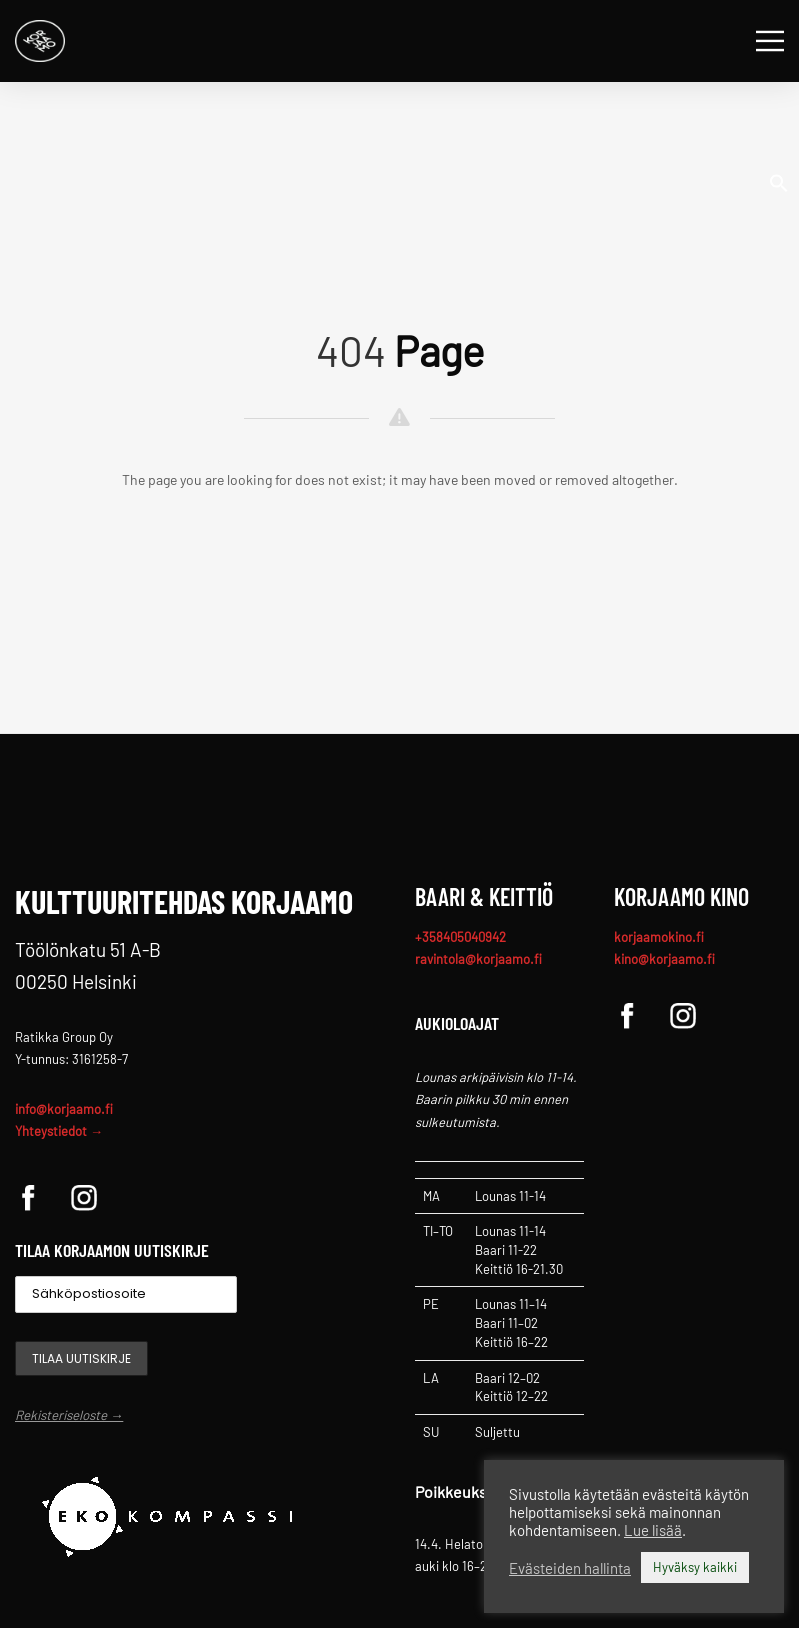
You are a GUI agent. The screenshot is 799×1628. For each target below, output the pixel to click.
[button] (779, 181)
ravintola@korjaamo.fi (478, 959)
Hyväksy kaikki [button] (695, 1567)
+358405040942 (460, 937)
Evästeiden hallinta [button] (570, 1568)
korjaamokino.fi (659, 937)
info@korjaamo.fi (64, 1109)
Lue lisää (653, 1530)
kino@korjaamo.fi (664, 959)
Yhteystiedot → (59, 1131)
